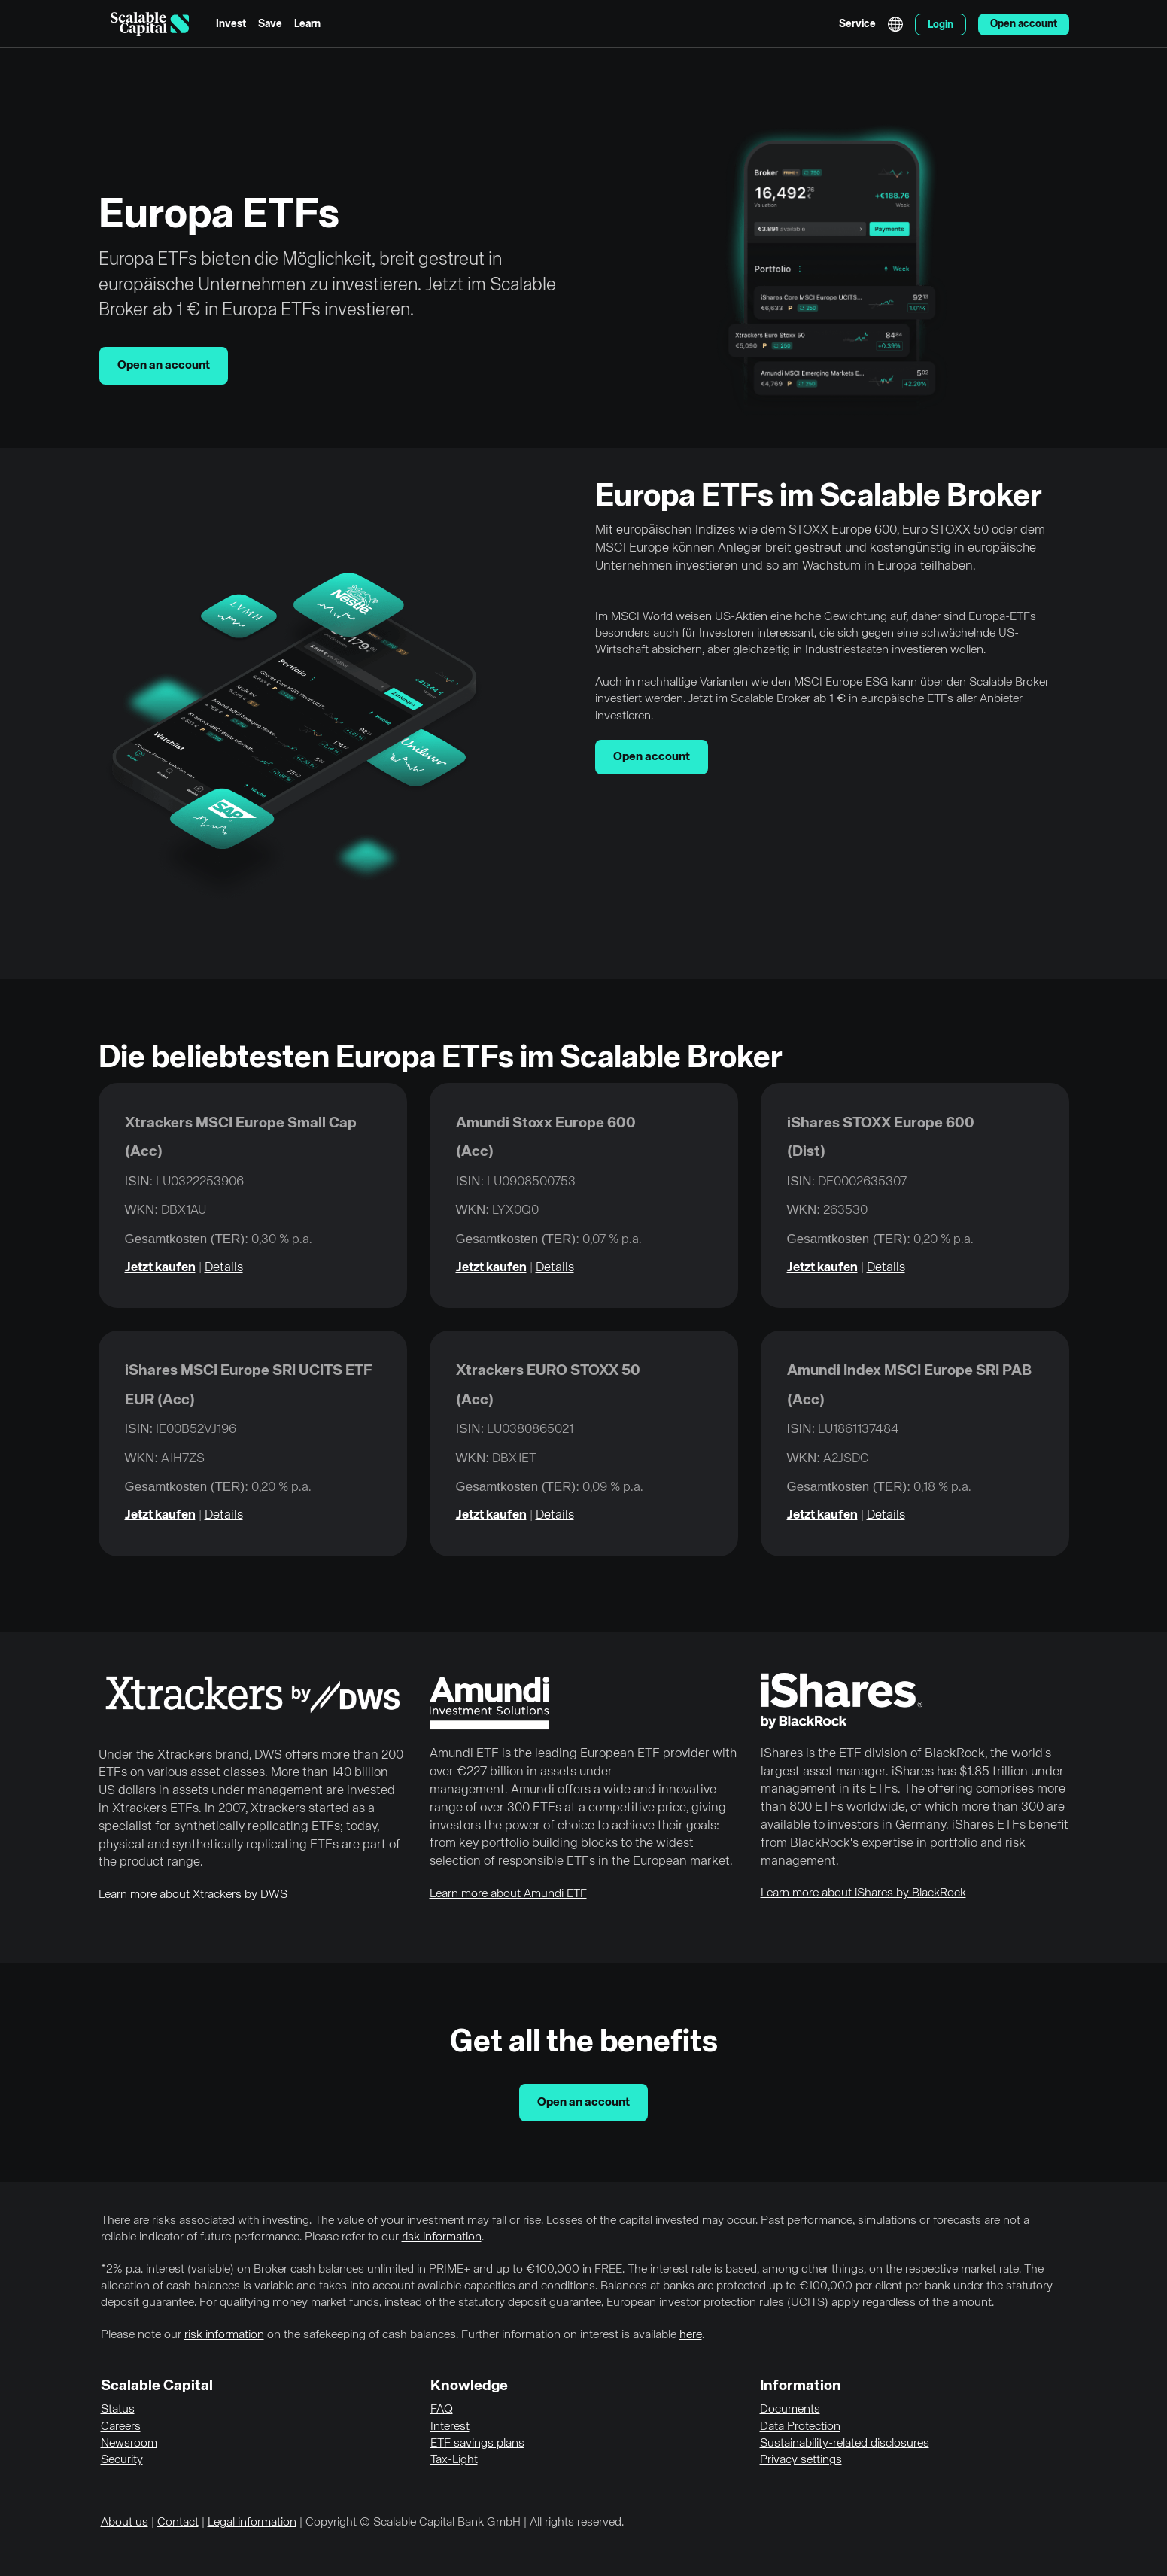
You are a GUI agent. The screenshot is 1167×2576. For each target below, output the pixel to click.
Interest (450, 2427)
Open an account (163, 366)
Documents (790, 2410)
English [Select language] (895, 24)
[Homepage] (150, 24)
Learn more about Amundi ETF (508, 1894)
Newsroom (129, 2444)
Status (118, 2410)
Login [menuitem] (940, 25)
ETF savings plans (477, 2444)
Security (122, 2460)
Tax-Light (454, 2460)
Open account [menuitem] (1023, 24)
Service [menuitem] (857, 24)
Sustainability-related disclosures (844, 2444)
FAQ (441, 2410)
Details (224, 1267)
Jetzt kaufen (160, 1267)
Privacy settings (801, 2460)
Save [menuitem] (270, 24)
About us (124, 2523)
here (690, 2335)
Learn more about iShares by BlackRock (863, 1893)
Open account (651, 757)
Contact (178, 2523)
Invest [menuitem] (231, 24)
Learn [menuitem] (307, 24)
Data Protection (800, 2427)
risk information (442, 2237)
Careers (121, 2427)
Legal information (252, 2523)
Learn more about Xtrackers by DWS (193, 1895)
